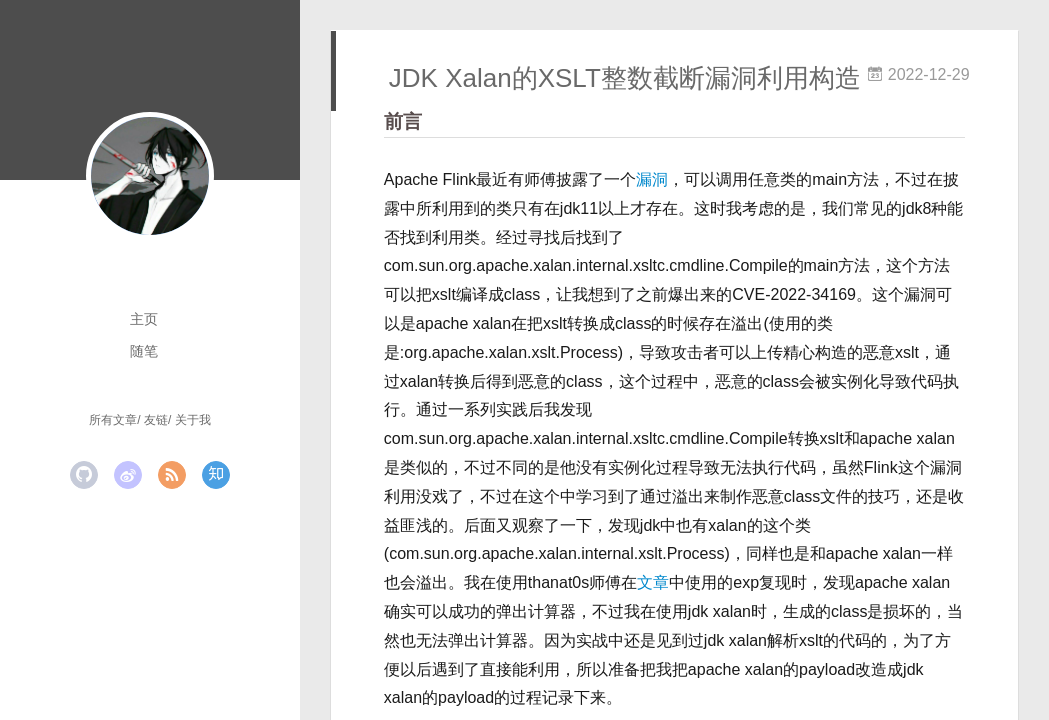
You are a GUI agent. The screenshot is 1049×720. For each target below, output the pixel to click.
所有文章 (113, 420)
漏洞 (652, 179)
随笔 (144, 351)
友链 (156, 420)
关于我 (193, 420)
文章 (653, 582)
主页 (144, 319)
